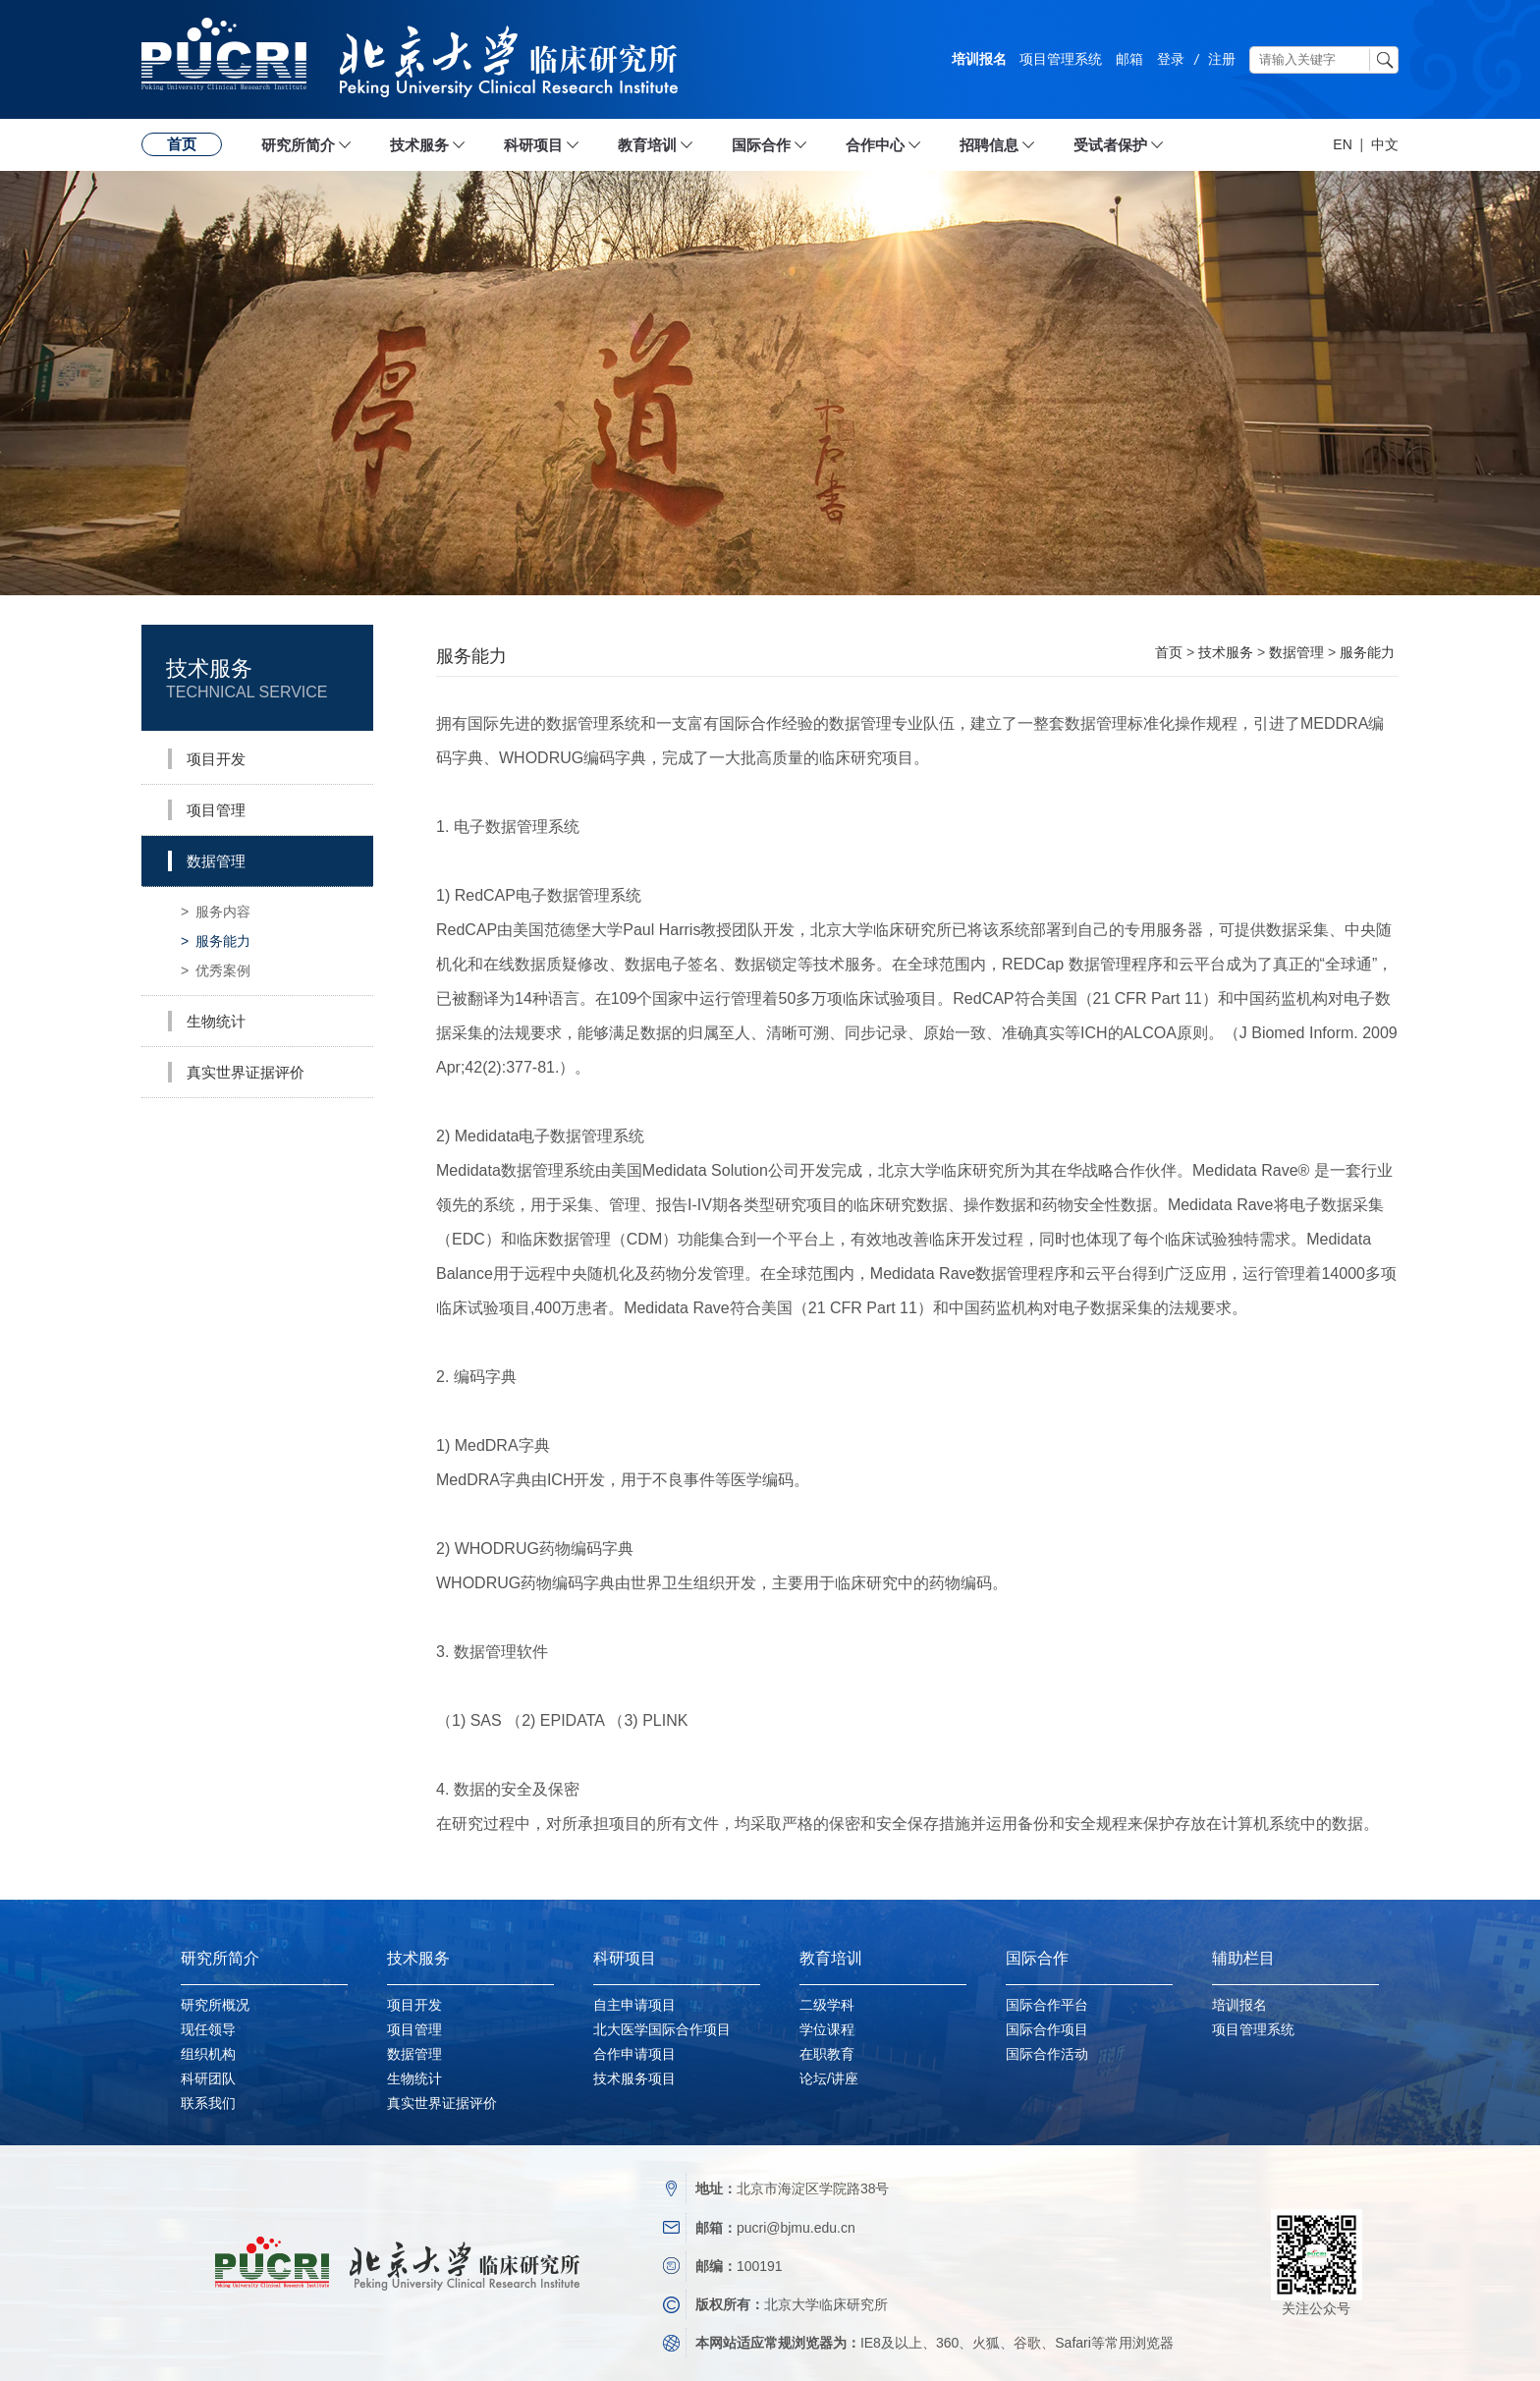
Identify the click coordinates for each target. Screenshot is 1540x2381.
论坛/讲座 (828, 2078)
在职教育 (826, 2054)
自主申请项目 (634, 2005)
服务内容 (215, 911)
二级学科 (826, 2005)
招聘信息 (989, 145)
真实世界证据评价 (442, 2103)
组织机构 (208, 2054)
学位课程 (826, 2029)
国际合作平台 (1047, 2005)
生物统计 (414, 2078)
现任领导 (208, 2029)
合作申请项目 (634, 2054)
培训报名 (979, 59)
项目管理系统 (1060, 59)
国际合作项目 (1047, 2029)
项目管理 (414, 2029)
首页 (181, 144)
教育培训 (647, 145)
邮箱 (1129, 59)
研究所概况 (215, 2005)
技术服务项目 (634, 2078)
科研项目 (533, 145)
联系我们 (208, 2103)
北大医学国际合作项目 (662, 2029)
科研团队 (208, 2078)
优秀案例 (215, 970)
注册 (1222, 59)
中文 (1385, 144)
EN (1342, 144)
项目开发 (414, 2005)
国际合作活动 (1047, 2054)
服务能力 (215, 941)
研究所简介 (298, 145)
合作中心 (875, 145)
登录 (1170, 59)
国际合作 (761, 145)
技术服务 (419, 145)
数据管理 (1296, 652)
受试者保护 (1110, 145)
